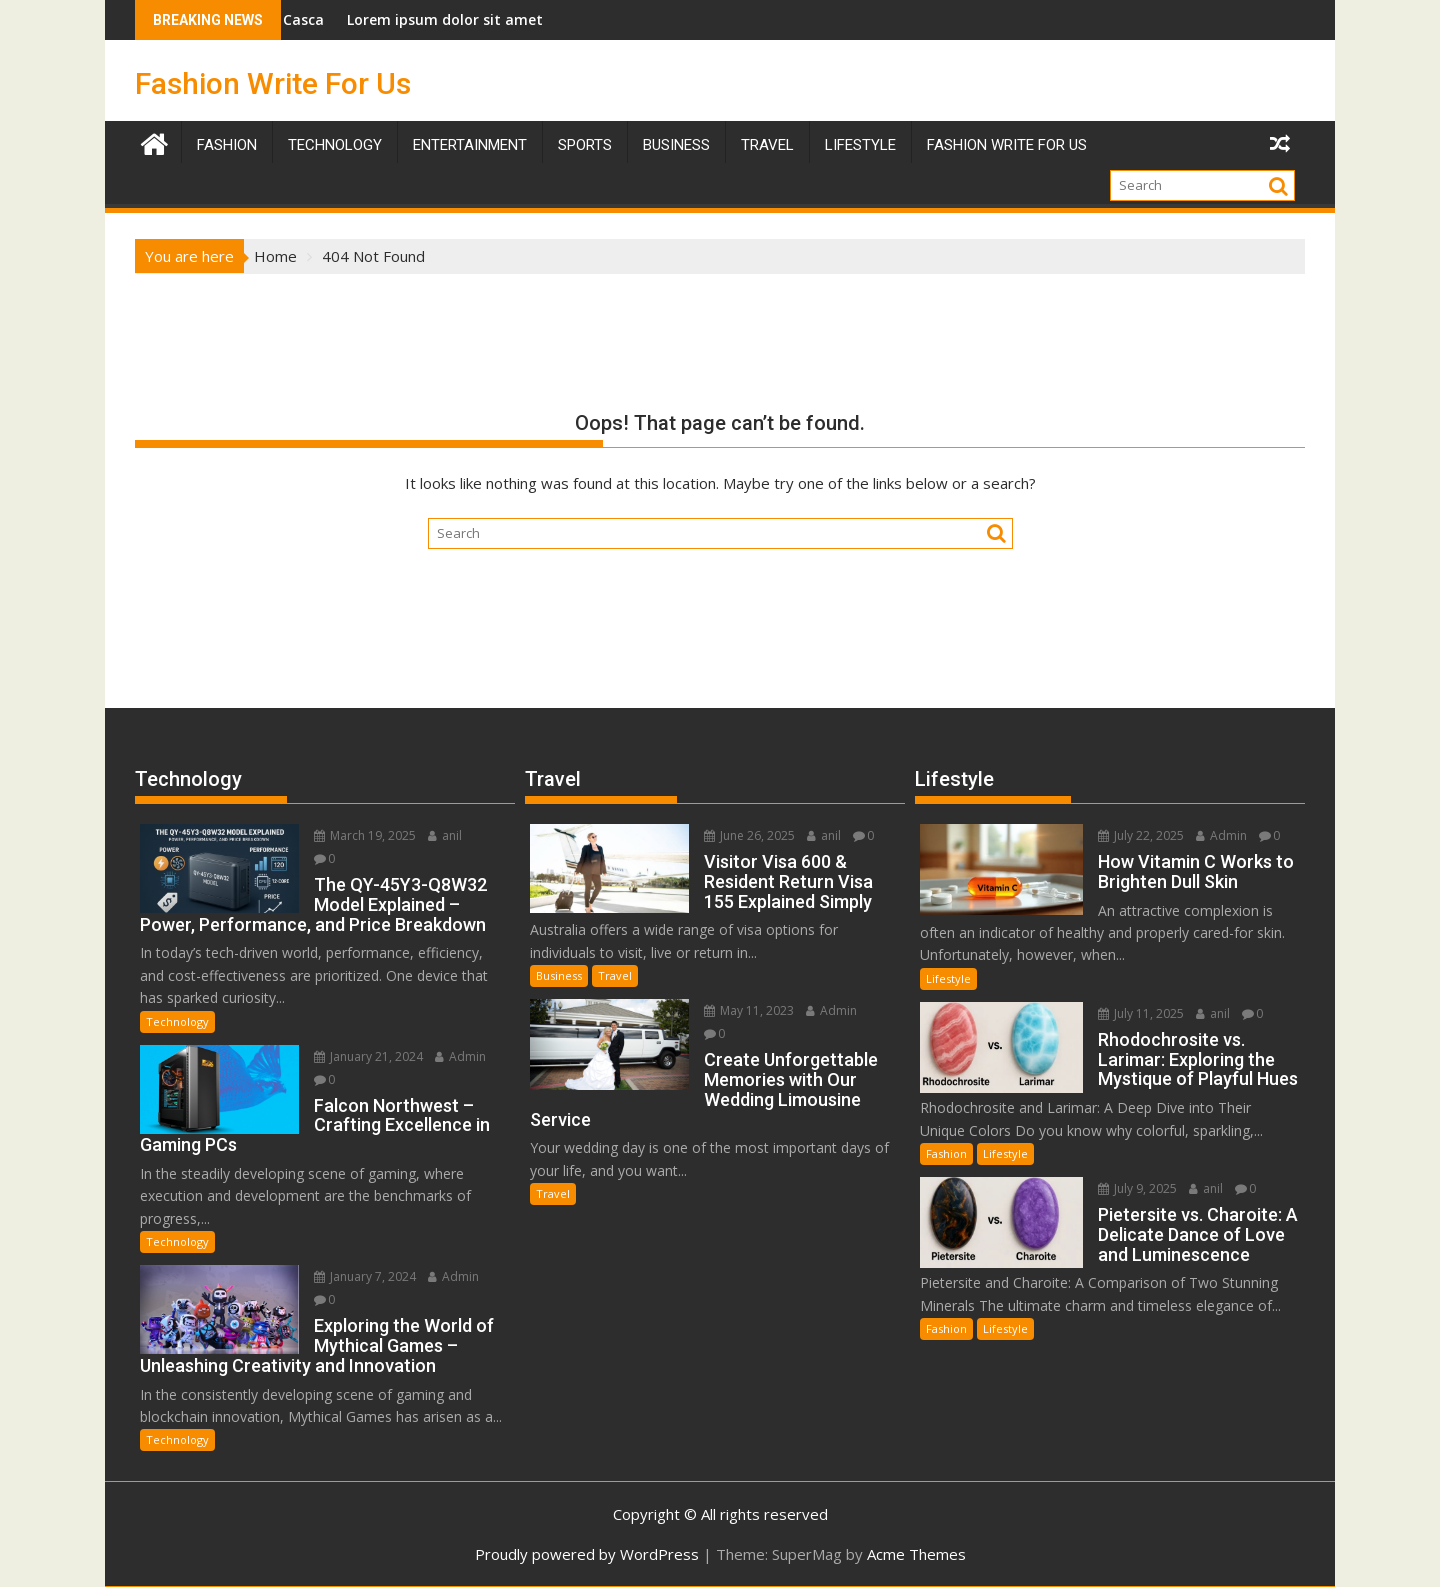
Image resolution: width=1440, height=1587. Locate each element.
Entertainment (470, 145)
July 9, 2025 (1137, 1188)
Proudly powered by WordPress (587, 1554)
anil (445, 835)
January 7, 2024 (365, 1276)
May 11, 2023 (749, 1010)
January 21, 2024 (368, 1056)
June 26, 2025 (749, 835)
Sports (585, 145)
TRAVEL (767, 145)
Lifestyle (860, 145)
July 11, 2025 (1141, 1013)
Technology (335, 145)
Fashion (227, 145)
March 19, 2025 (365, 835)
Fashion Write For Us (273, 83)
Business (676, 145)
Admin (460, 1056)
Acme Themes (916, 1554)
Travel (615, 975)
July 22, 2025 (1141, 835)
